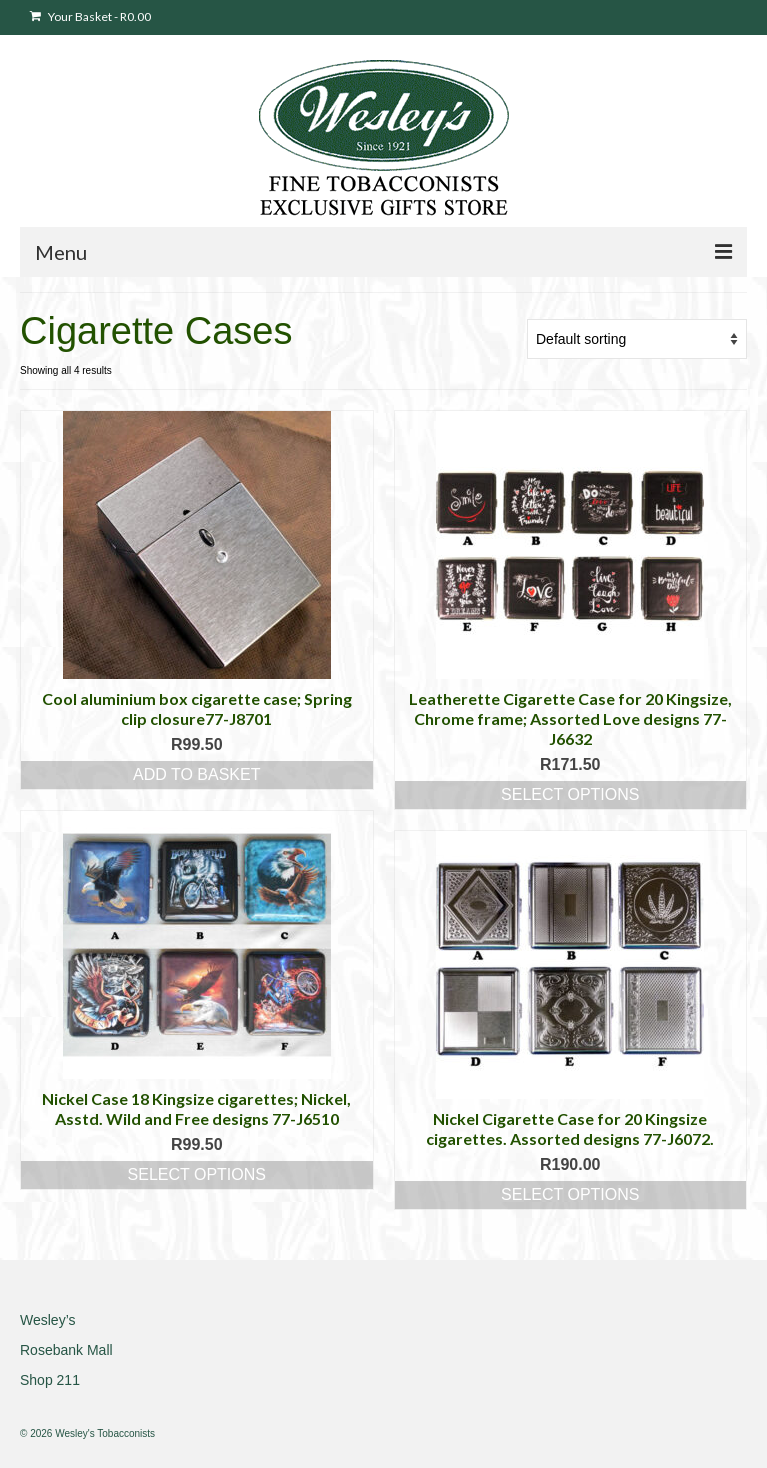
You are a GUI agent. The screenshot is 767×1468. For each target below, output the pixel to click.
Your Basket (90, 16)
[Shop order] (637, 339)
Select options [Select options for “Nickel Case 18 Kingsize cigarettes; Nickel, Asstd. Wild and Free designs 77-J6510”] (197, 1174)
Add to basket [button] (196, 774)
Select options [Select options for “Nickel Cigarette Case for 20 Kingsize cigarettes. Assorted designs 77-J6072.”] (570, 1194)
